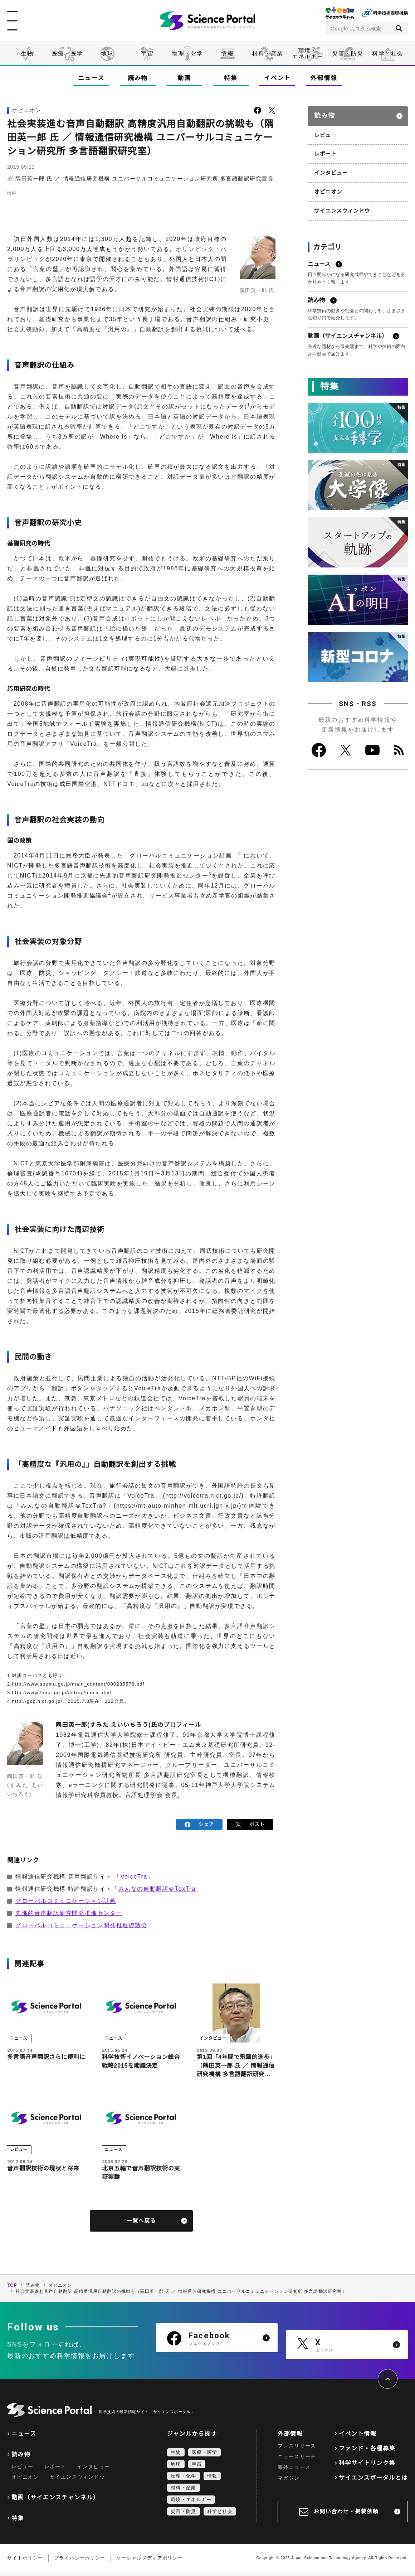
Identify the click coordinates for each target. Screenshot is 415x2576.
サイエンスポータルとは (373, 2481)
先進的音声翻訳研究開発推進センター (68, 1911)
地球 (107, 53)
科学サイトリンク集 (367, 2467)
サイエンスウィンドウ (340, 204)
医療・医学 (67, 53)
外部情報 (324, 78)
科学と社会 (388, 53)
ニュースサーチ (297, 2460)
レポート (324, 149)
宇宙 (147, 53)
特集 (230, 78)
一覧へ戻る (141, 2224)
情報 (227, 53)
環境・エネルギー (191, 2503)
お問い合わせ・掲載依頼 (346, 2515)
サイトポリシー (25, 2561)
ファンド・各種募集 (367, 2452)
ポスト (250, 1823)
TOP (12, 2288)
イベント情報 (358, 2437)
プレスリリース (297, 2449)
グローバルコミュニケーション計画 (65, 1899)
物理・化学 (187, 53)
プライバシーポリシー (79, 2561)
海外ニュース (294, 2471)
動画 (184, 78)
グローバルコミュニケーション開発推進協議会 (81, 1923)
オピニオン (327, 186)
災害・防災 (347, 53)
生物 (27, 53)
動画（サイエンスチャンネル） (55, 2501)
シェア (199, 1823)
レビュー (324, 131)
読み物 (138, 78)
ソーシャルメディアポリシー (149, 2561)
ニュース (91, 78)
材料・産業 (267, 53)
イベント (277, 78)
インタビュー (330, 167)
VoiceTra (134, 1874)
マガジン (289, 2481)
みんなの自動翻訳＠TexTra (157, 1887)
